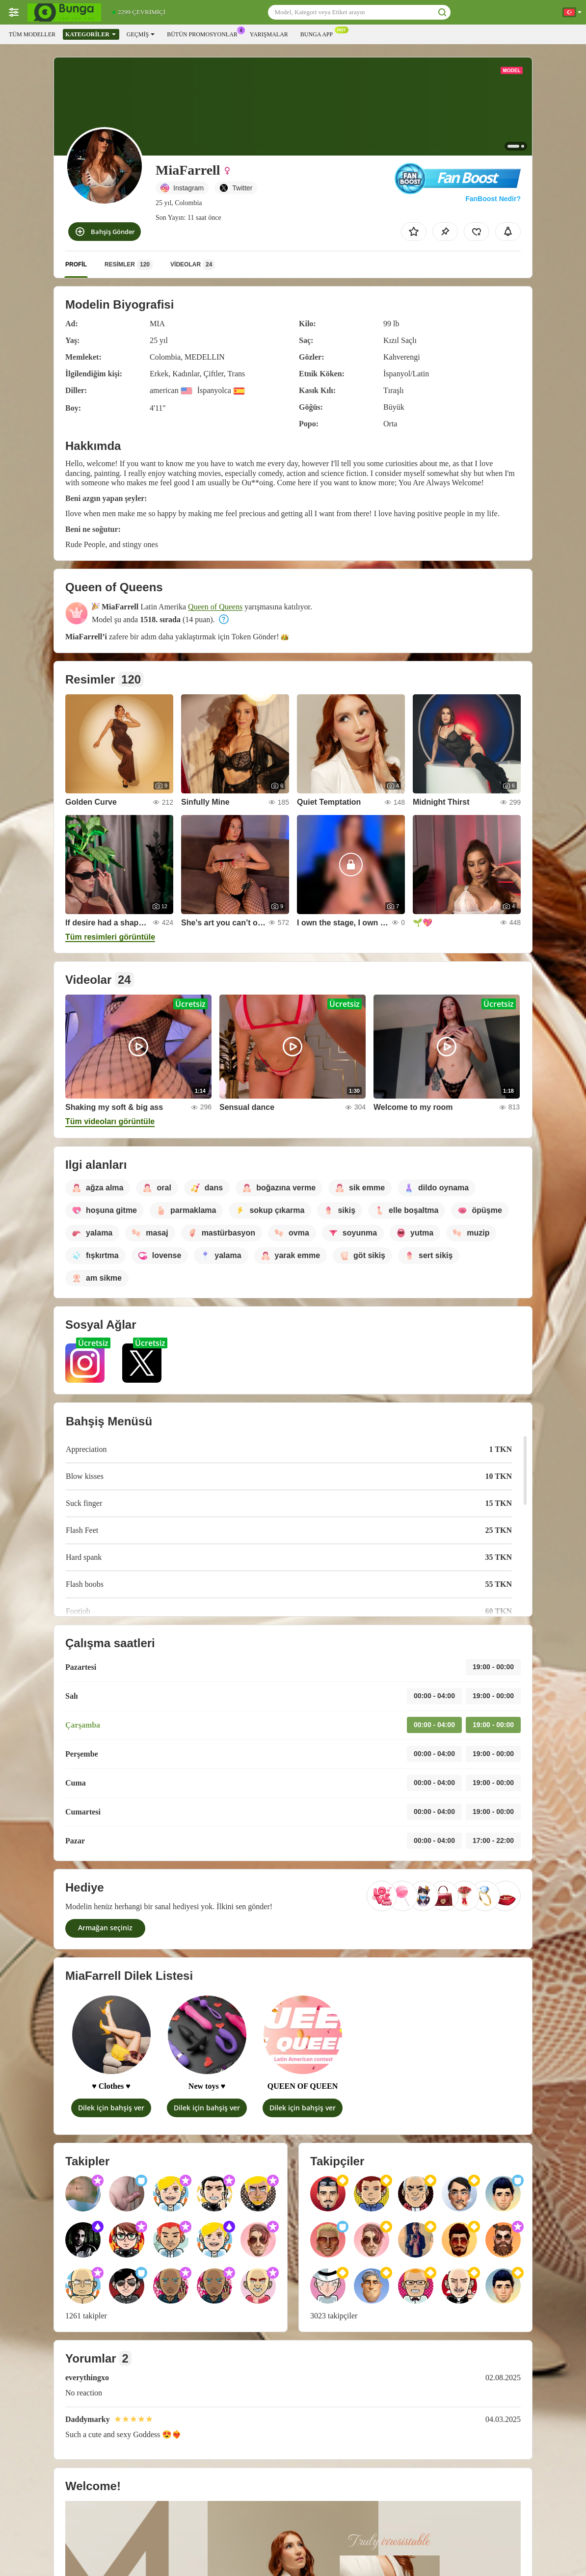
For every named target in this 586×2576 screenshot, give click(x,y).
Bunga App (319, 33)
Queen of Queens (215, 607)
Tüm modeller (32, 34)
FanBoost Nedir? (493, 199)
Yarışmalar (269, 34)
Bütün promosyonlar (204, 33)
